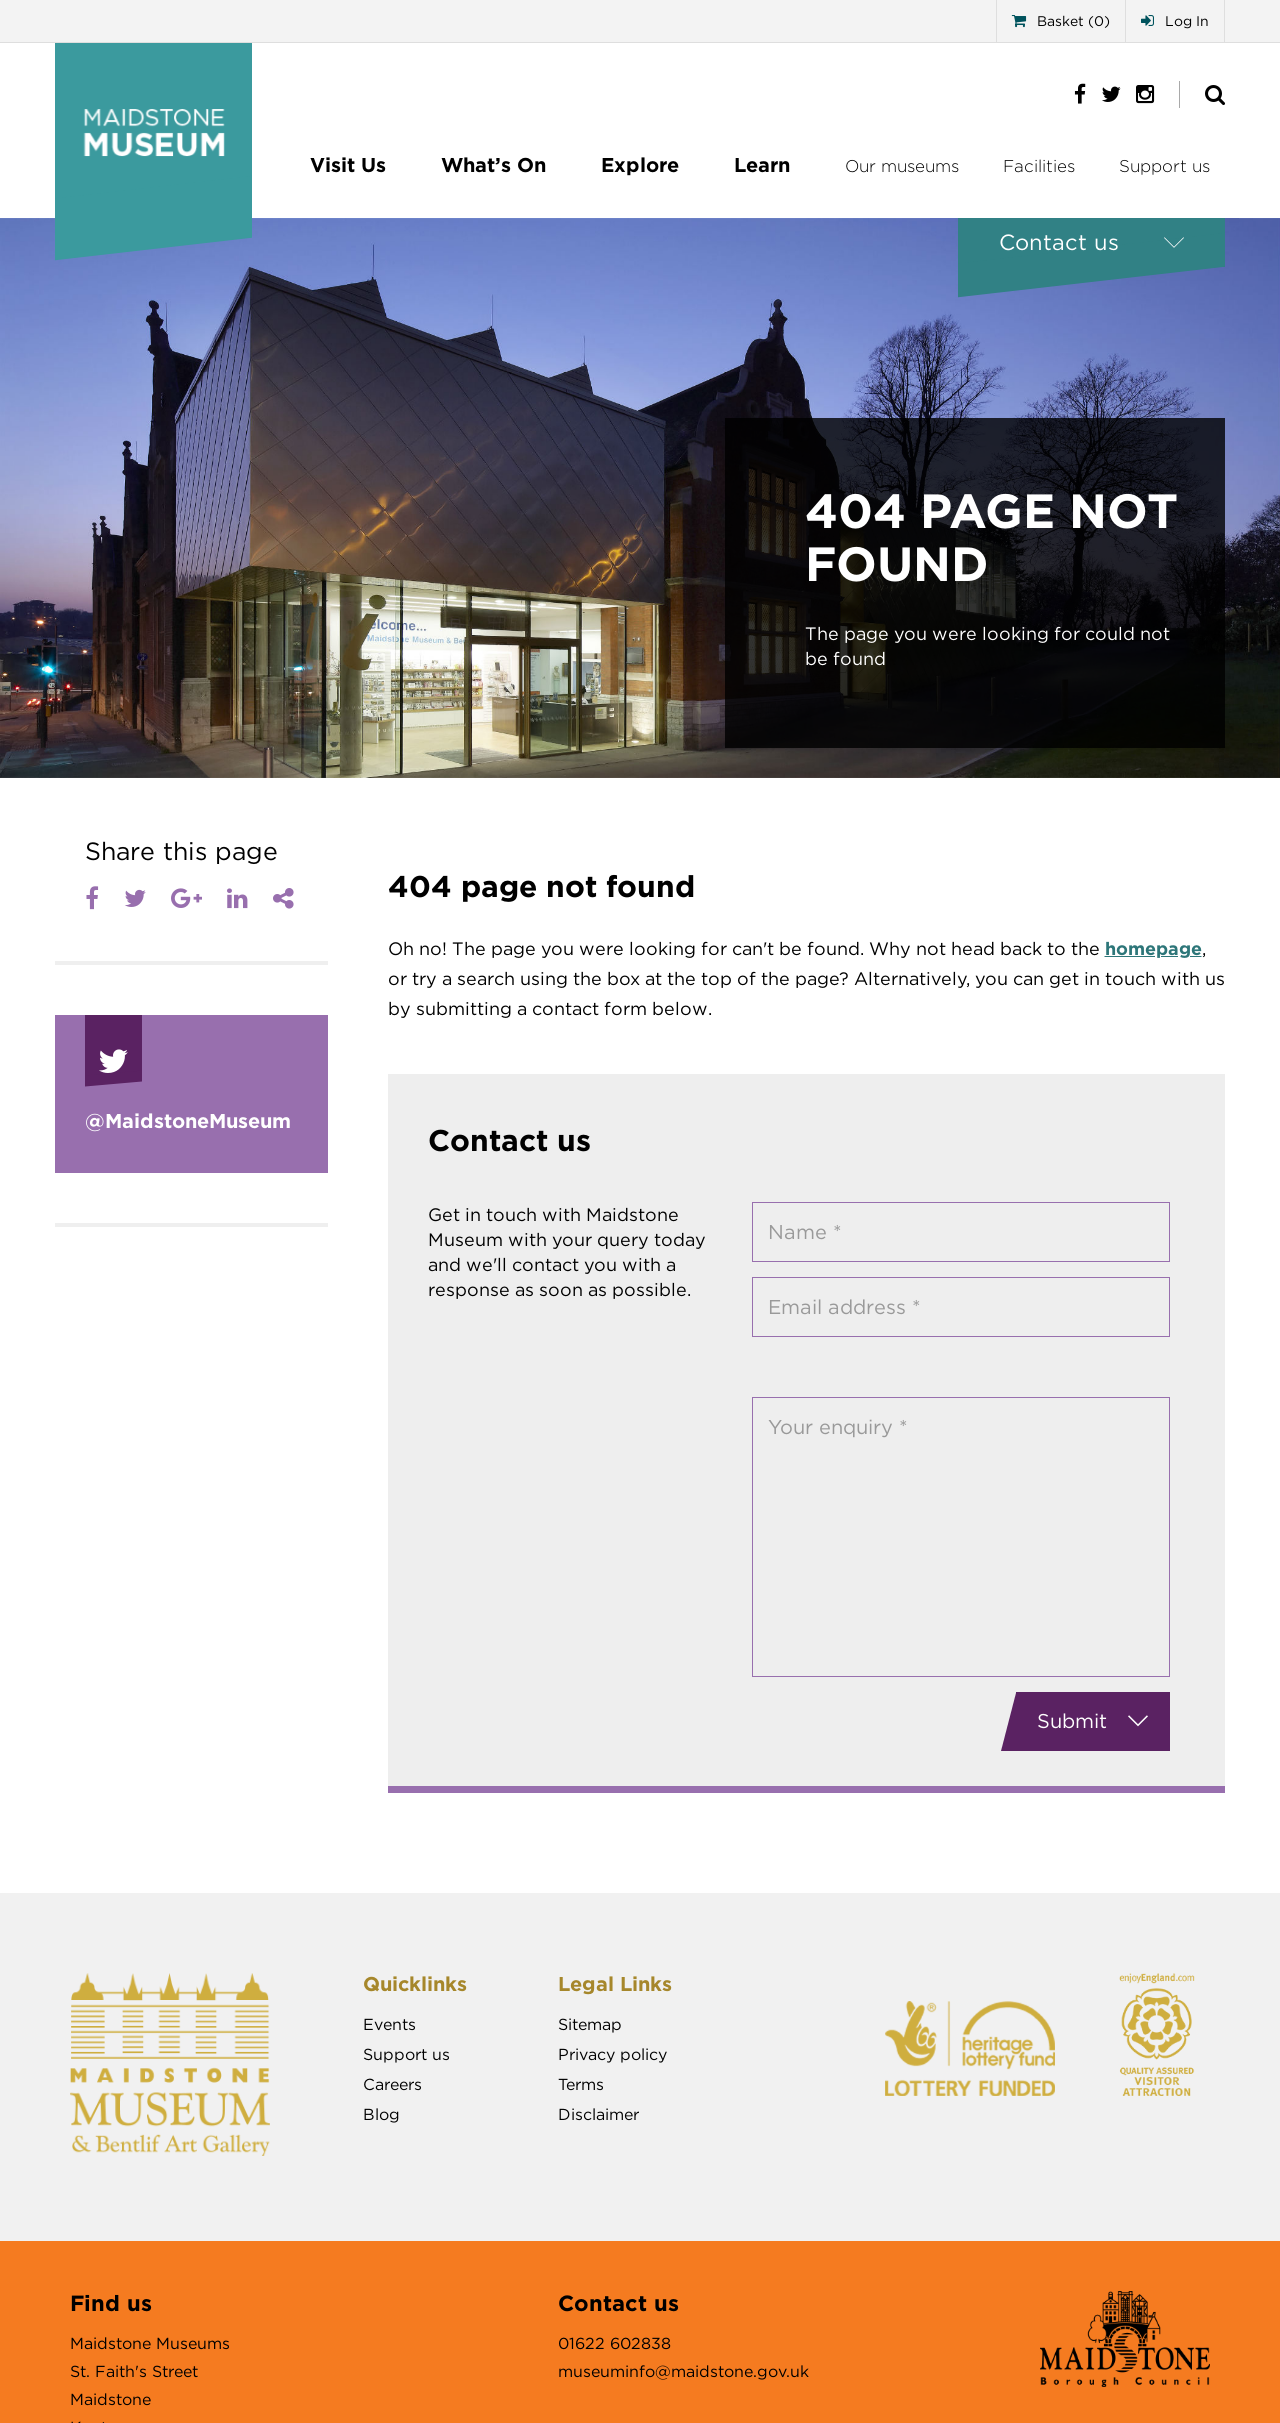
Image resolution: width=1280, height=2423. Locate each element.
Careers (392, 2084)
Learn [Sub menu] (762, 165)
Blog (381, 2114)
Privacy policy (612, 2054)
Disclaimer (598, 2114)
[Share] (283, 899)
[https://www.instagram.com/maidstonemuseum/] (1137, 93)
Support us (1164, 166)
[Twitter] (135, 899)
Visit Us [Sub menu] (348, 165)
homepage (1153, 948)
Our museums (902, 166)
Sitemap (590, 2024)
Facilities (1039, 166)
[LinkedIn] (237, 899)
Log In (1175, 21)
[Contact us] (1091, 242)
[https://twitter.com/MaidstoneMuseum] (1103, 93)
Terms (581, 2084)
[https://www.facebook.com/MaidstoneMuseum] (1072, 93)
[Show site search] (1215, 94)
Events (389, 2024)
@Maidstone (188, 1121)
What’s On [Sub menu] (493, 165)
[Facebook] (92, 899)
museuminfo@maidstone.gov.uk (683, 2371)
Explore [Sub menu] (640, 165)
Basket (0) (1061, 21)
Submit (1092, 1721)
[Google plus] (186, 899)
